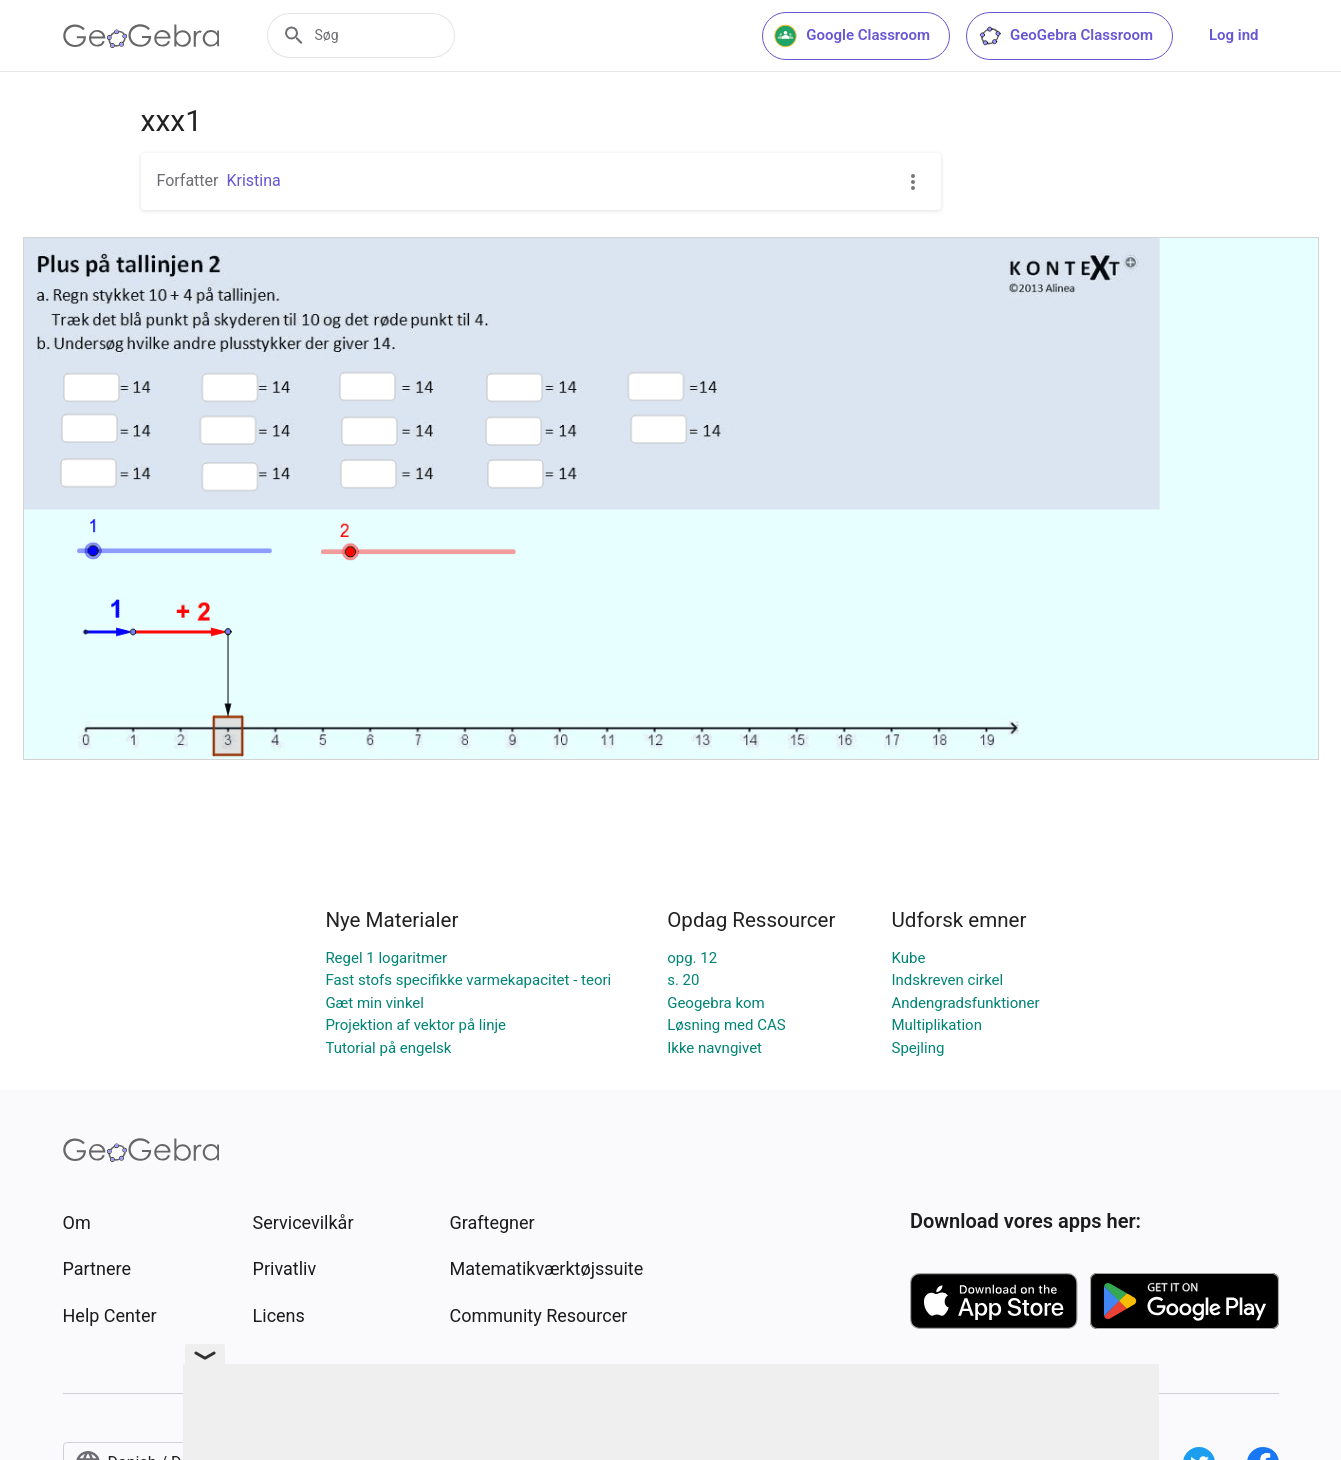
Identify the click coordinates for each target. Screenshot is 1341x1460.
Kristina (253, 180)
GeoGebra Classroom (1065, 36)
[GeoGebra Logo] (141, 36)
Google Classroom (852, 36)
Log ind (1234, 35)
